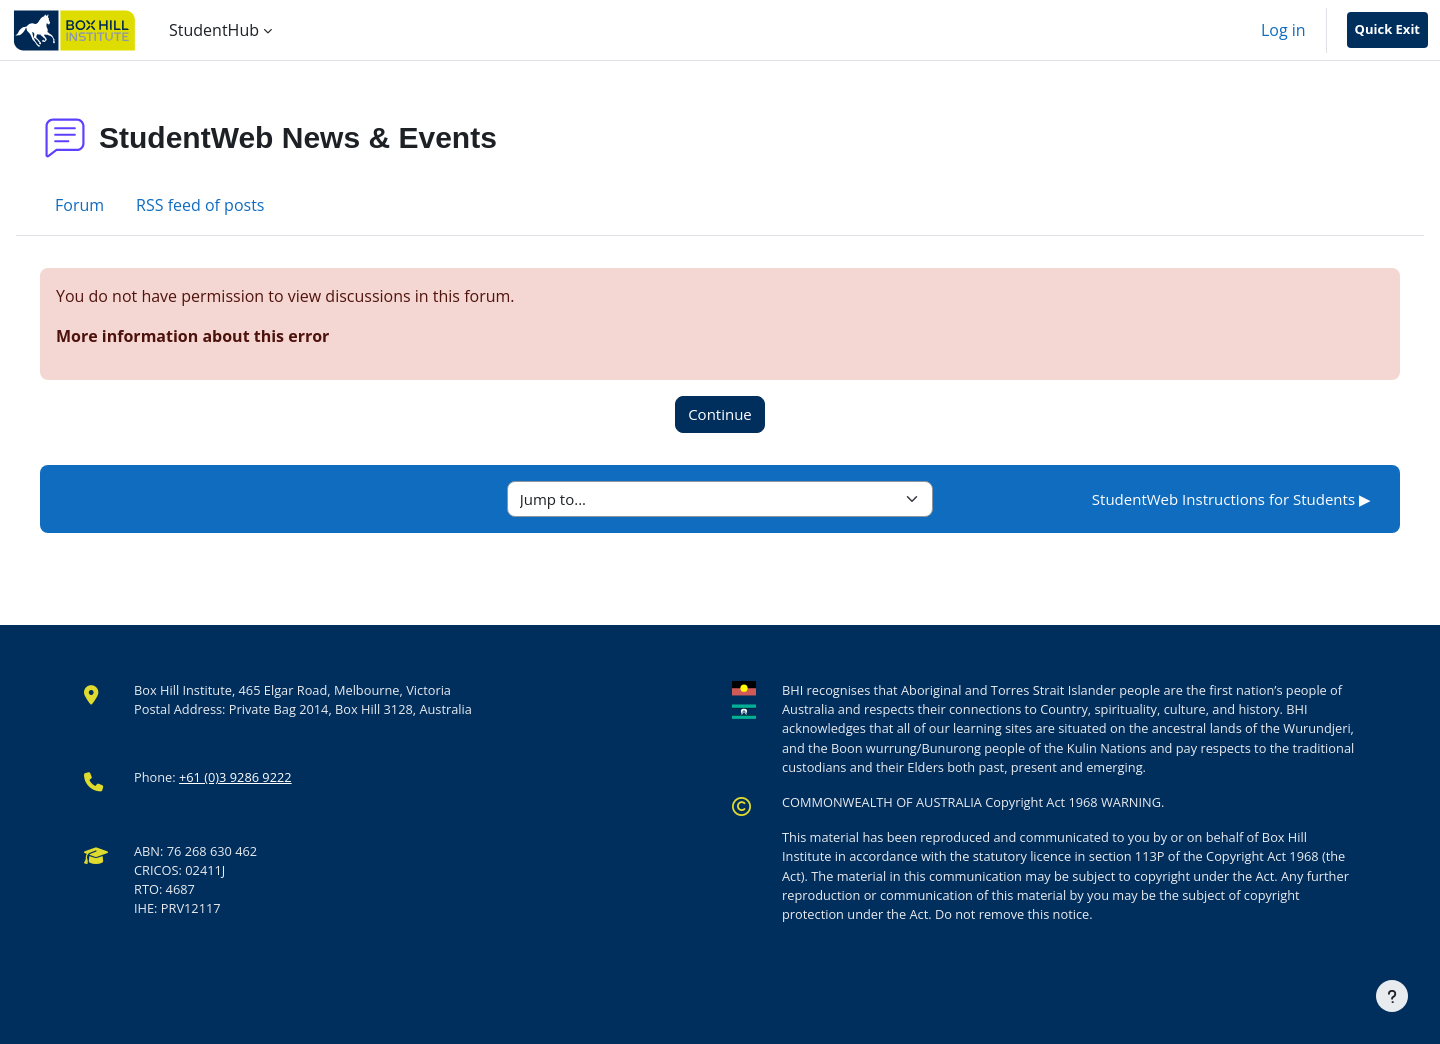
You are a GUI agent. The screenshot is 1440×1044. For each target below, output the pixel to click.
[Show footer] (1392, 996)
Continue (720, 414)
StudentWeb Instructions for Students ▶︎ (1231, 499)
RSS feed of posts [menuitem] (200, 205)
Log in (1283, 30)
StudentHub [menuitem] (214, 30)
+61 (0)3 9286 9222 (235, 777)
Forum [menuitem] (79, 205)
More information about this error (192, 336)
